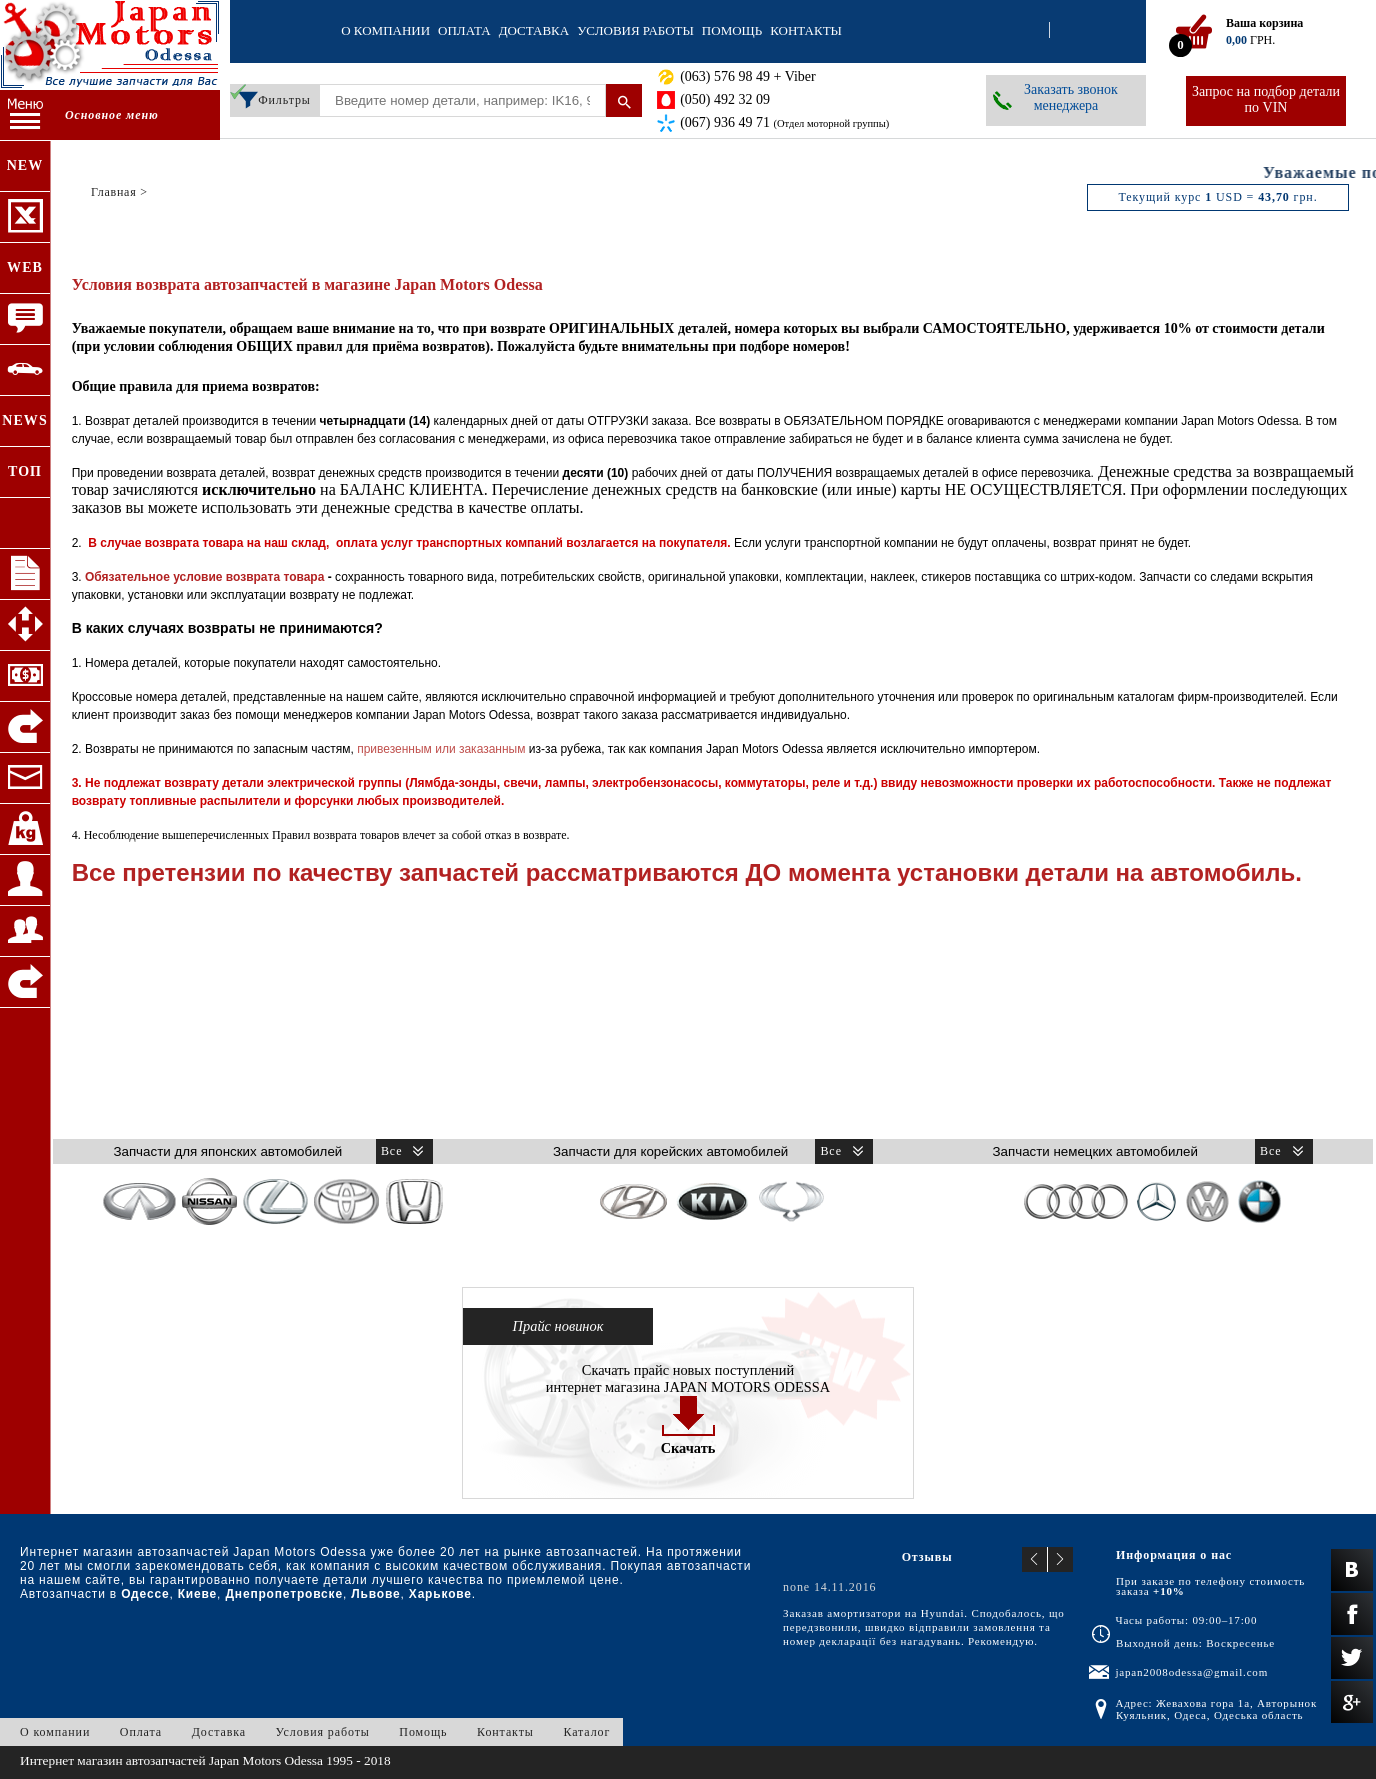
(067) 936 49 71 (784, 122)
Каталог (586, 1732)
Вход (1031, 31)
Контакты (806, 30)
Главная (114, 192)
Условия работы (635, 30)
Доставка (534, 30)
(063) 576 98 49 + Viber (748, 76)
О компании (385, 30)
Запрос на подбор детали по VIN (1266, 99)
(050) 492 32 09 (725, 99)
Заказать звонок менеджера (1071, 97)
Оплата (464, 30)
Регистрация (1067, 31)
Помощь (732, 30)
